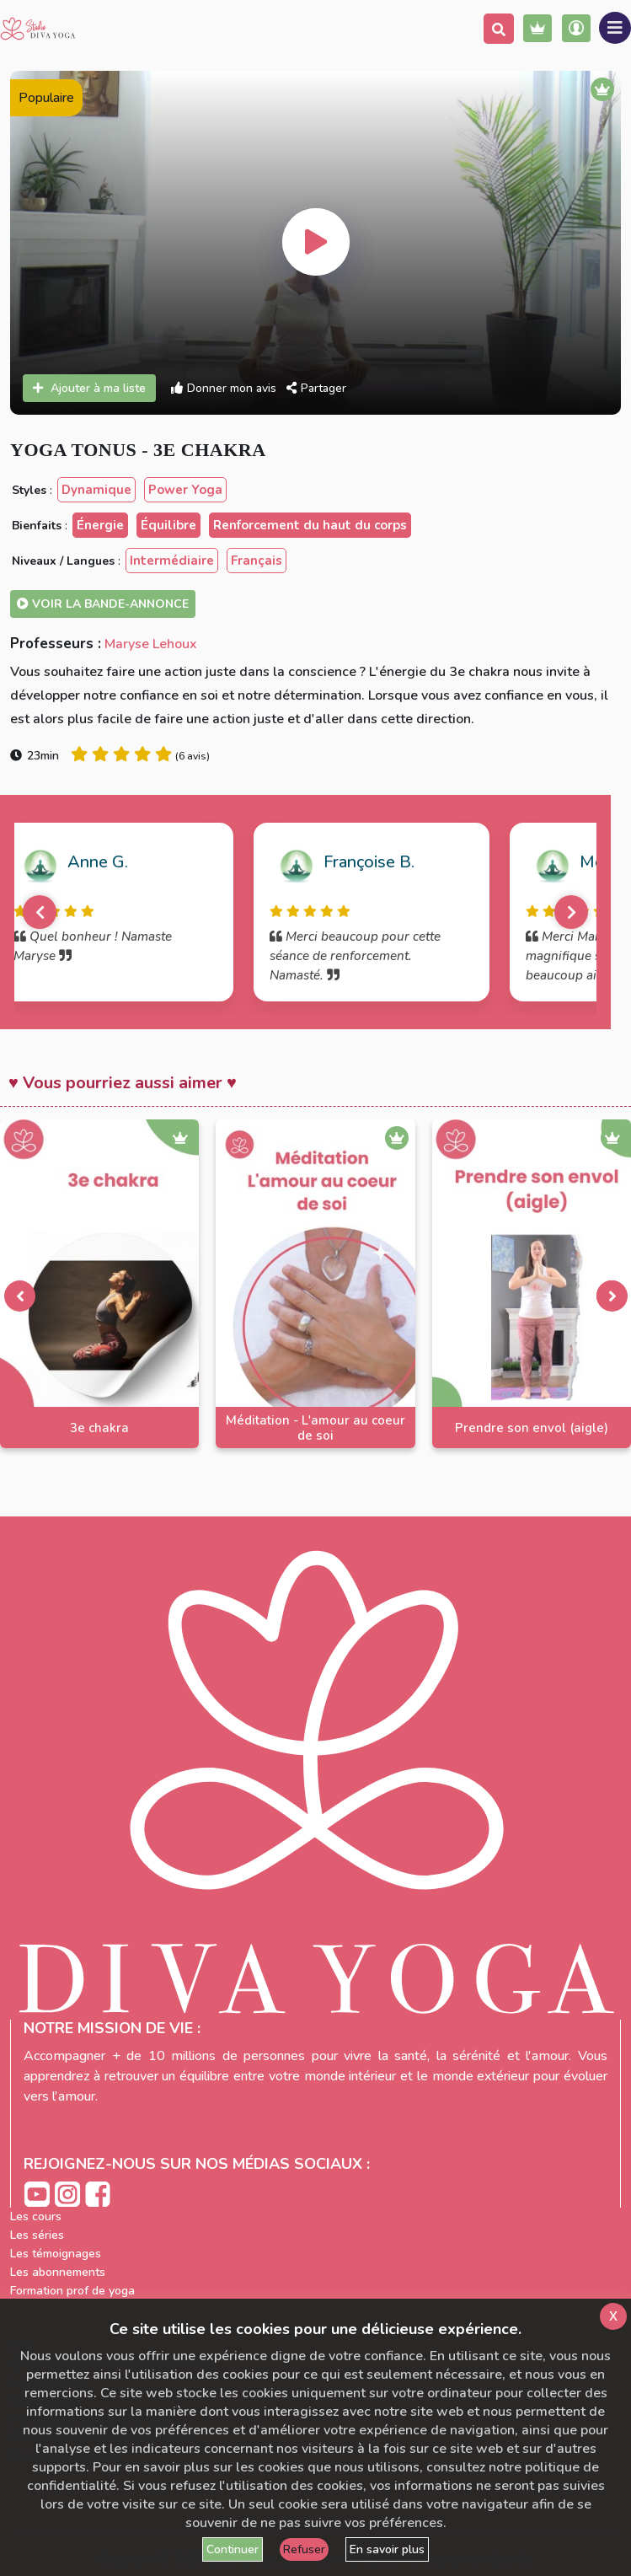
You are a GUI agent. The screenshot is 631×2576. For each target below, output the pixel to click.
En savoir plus (387, 2549)
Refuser (304, 2549)
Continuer (232, 2549)
